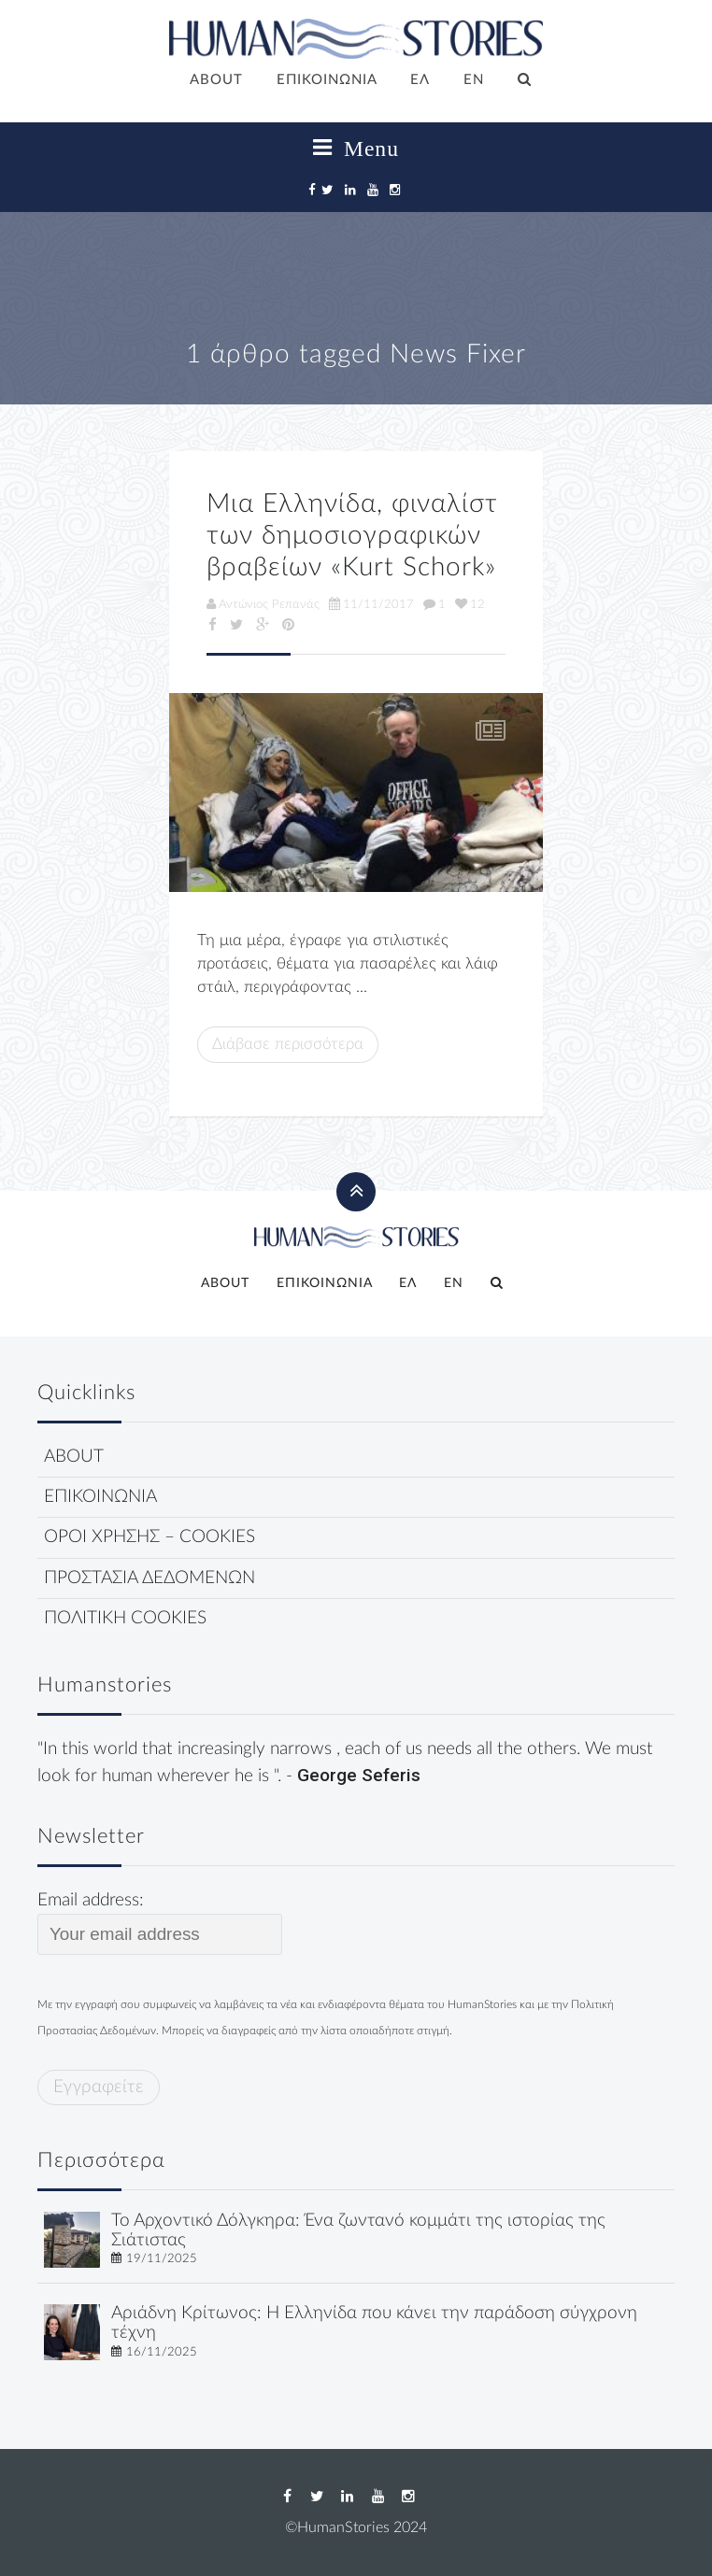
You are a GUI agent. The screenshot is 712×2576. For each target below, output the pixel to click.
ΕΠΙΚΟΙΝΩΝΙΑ (327, 80)
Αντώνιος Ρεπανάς (263, 604)
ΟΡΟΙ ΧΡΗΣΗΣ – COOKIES (149, 1537)
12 (470, 604)
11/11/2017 (371, 604)
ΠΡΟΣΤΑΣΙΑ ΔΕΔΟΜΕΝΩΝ (149, 1578)
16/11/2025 (161, 2351)
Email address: (159, 1923)
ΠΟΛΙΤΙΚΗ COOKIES (125, 1618)
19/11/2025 (161, 2258)
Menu (356, 148)
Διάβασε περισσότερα (287, 1044)
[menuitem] (420, 81)
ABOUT (216, 80)
